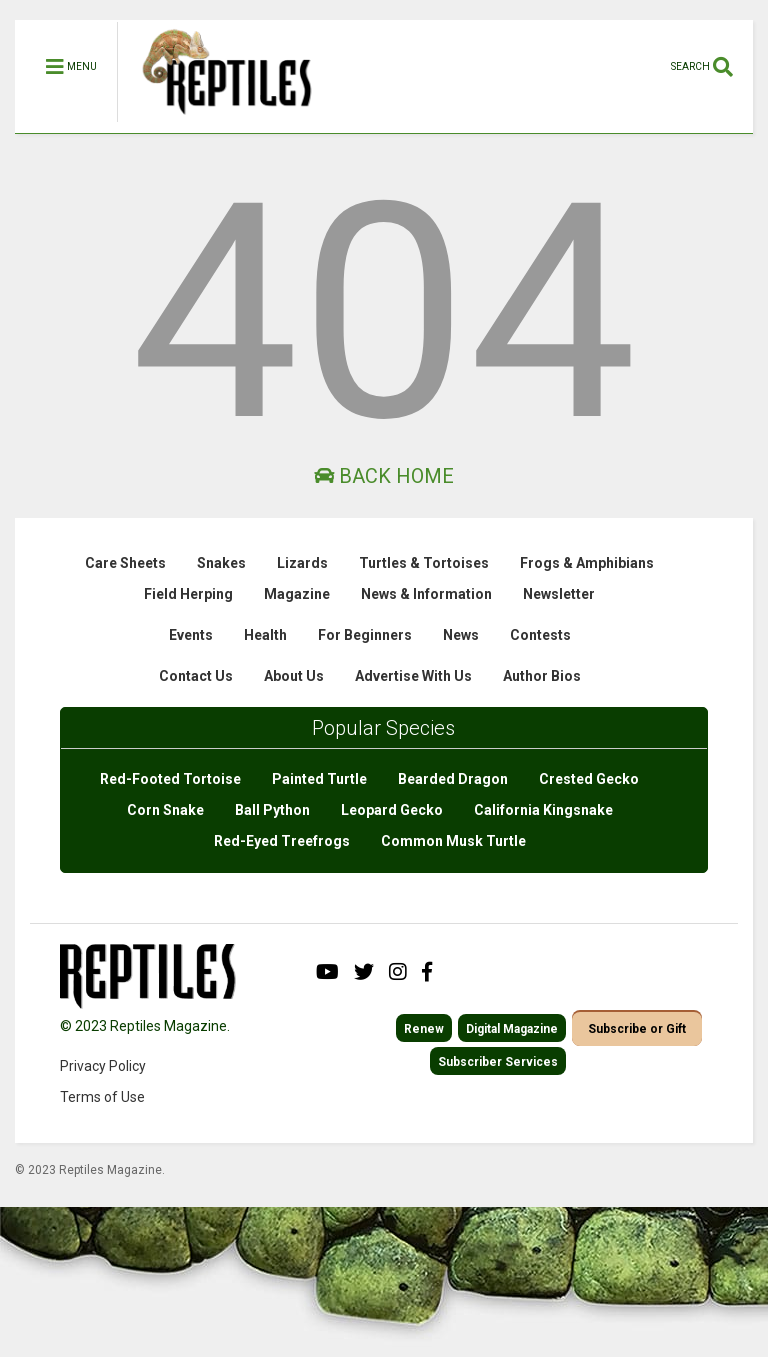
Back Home (384, 476)
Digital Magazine (512, 1029)
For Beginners (365, 635)
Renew (424, 1029)
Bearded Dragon (453, 779)
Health (265, 635)
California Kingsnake (543, 810)
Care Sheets (125, 563)
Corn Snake (165, 810)
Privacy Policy (103, 1066)
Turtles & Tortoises (424, 563)
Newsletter (559, 594)
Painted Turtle (319, 779)
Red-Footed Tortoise (170, 779)
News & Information (426, 594)
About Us (294, 676)
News (461, 635)
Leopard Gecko (392, 810)
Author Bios (542, 676)
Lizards (302, 563)
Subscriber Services (498, 1062)
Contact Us (196, 676)
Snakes (221, 563)
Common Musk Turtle (453, 841)
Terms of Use (102, 1097)
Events (191, 635)
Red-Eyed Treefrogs (282, 841)
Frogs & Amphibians (587, 563)
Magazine (297, 594)
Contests (540, 635)
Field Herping (188, 594)
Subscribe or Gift (637, 1029)
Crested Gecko (589, 779)
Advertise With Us (413, 676)
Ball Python (272, 810)
